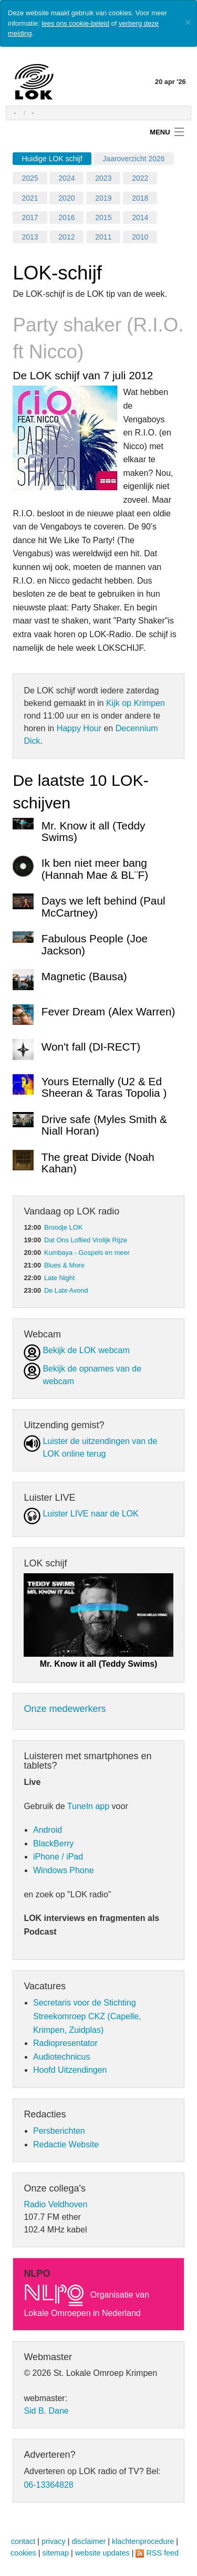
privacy (54, 2541)
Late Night (59, 1278)
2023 (103, 178)
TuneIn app (88, 1806)
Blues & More (64, 1265)
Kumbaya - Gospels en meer (87, 1252)
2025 (30, 178)
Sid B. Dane (46, 2410)
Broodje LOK (63, 1227)
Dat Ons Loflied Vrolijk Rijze (85, 1240)
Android (47, 1829)
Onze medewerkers (65, 1709)
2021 (30, 198)
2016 (66, 217)
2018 (140, 198)
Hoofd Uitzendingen (70, 2069)
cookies (23, 2553)
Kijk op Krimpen (135, 703)
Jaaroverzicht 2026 (133, 158)
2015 (103, 217)
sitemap (56, 2553)
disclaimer (88, 2541)
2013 (30, 237)
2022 (140, 178)
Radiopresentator (65, 2043)
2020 (66, 198)
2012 (66, 237)
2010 (140, 237)
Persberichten (59, 2130)
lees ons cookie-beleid (75, 23)
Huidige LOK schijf (52, 158)
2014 (140, 217)
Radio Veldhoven (55, 2204)
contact (23, 2541)
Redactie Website (66, 2144)
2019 (103, 198)
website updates (102, 2553)
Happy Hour (79, 728)
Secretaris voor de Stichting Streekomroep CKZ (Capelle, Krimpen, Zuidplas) (87, 2016)
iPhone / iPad (58, 1856)
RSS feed (162, 2553)
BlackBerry (53, 1843)
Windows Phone (63, 1870)
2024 (66, 178)
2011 (103, 237)
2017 (30, 217)
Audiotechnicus (61, 2056)
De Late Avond (66, 1290)
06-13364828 (48, 2484)
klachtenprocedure (143, 2541)
